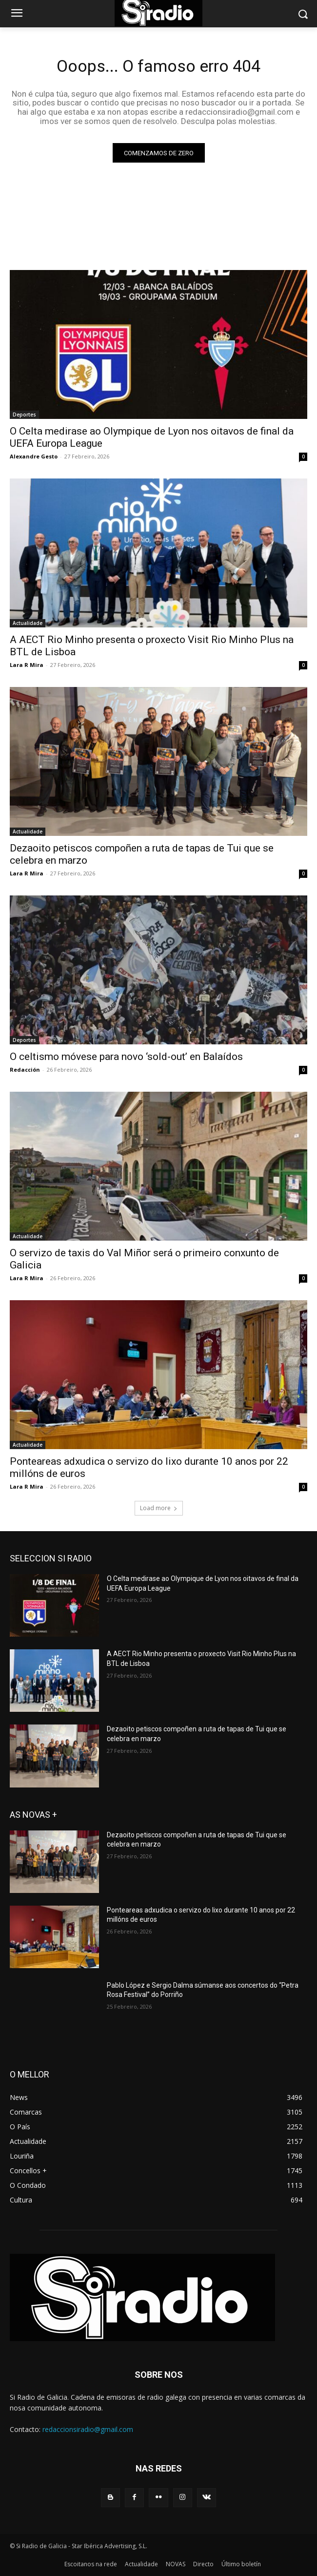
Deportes (24, 414)
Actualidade (27, 623)
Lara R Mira (26, 664)
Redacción (25, 1069)
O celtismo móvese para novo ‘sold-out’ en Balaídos (126, 1056)
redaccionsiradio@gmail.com (87, 2429)
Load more (159, 1508)
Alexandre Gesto (34, 456)
